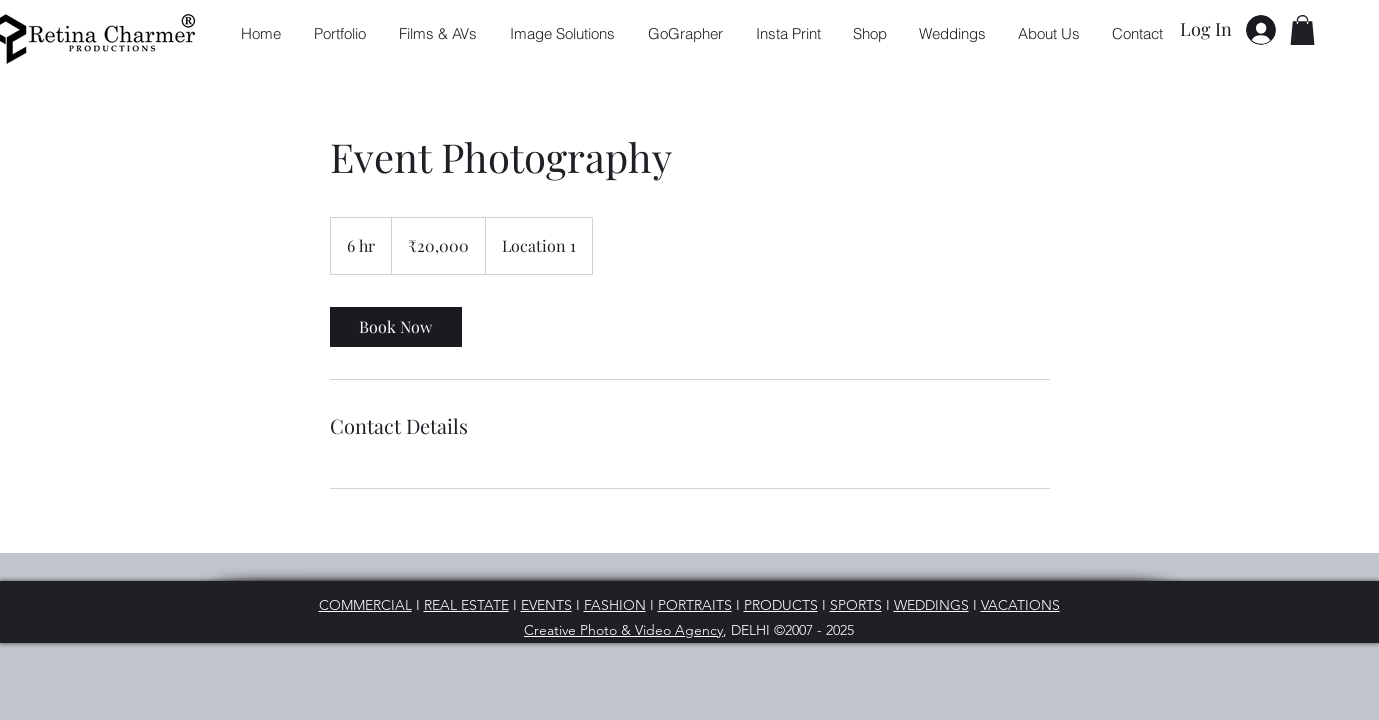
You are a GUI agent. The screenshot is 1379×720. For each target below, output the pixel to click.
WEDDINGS (931, 605)
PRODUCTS (781, 605)
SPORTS (856, 605)
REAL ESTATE (466, 605)
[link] (396, 327)
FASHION (615, 605)
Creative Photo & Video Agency (623, 630)
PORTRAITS (695, 605)
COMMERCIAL (365, 605)
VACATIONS (1020, 605)
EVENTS (546, 605)
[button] (1302, 30)
